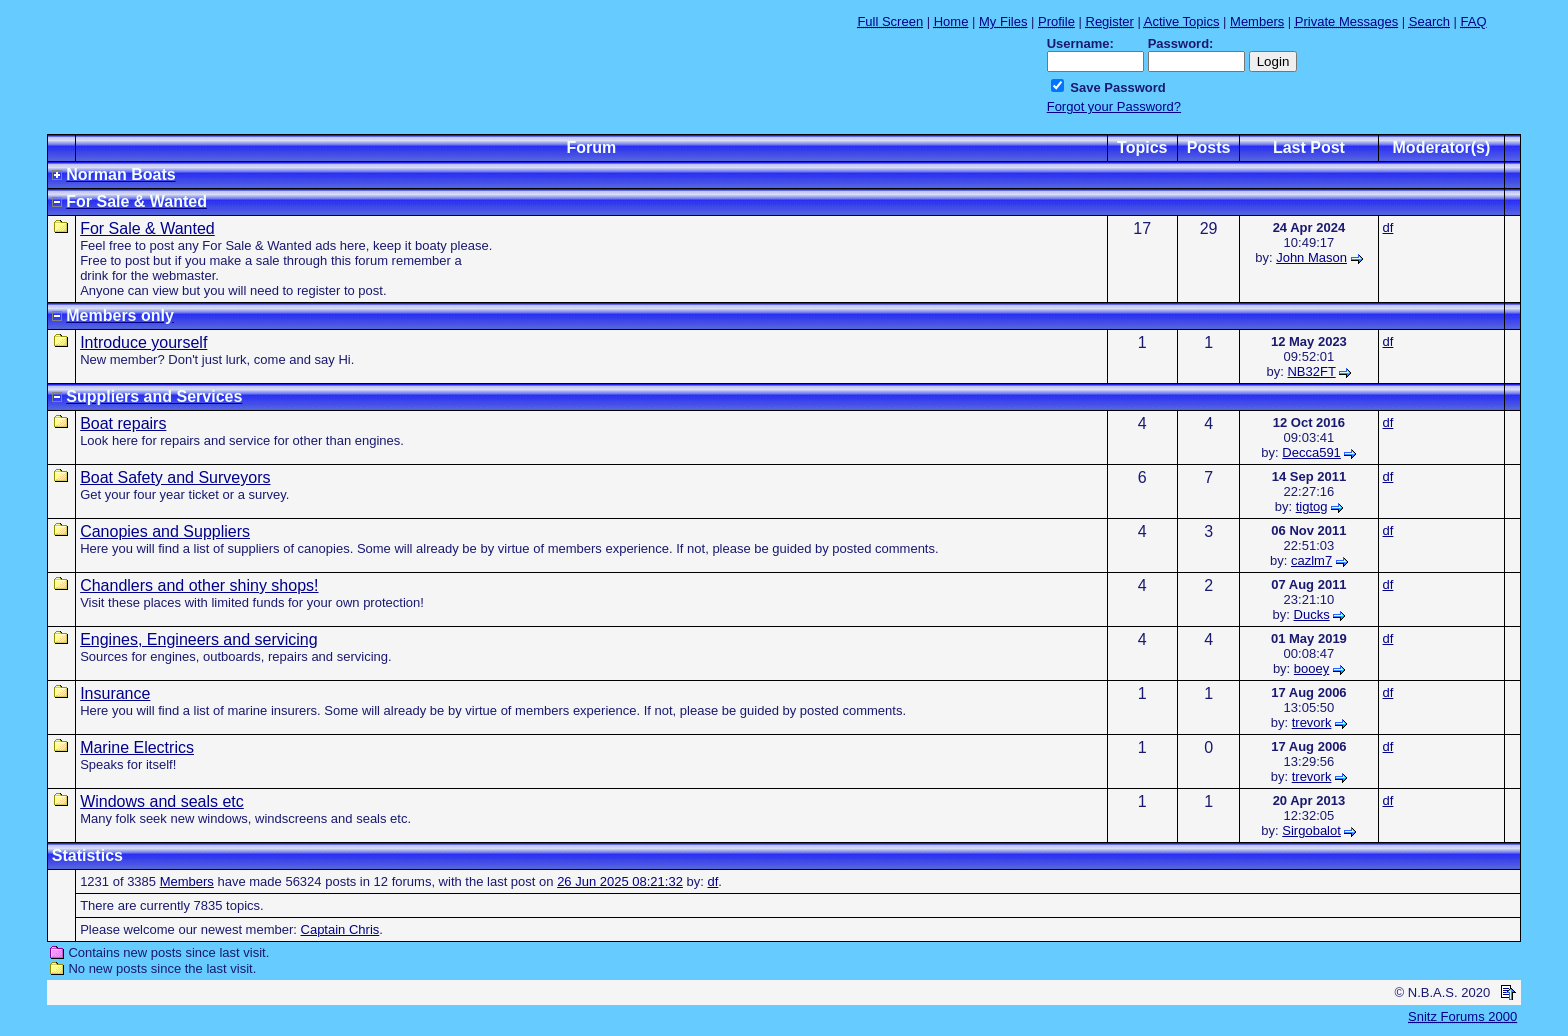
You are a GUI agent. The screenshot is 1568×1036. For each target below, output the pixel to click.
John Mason (1311, 257)
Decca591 (1311, 452)
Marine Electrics (137, 747)
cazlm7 (1311, 560)
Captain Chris (340, 929)
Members (187, 881)
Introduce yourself (143, 342)
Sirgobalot (1311, 830)
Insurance (115, 693)
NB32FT (1311, 371)
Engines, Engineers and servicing (198, 639)
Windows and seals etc (162, 801)
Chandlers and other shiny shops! (199, 585)
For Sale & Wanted (147, 228)
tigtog (1312, 506)
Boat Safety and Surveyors (175, 477)
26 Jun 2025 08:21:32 (620, 881)
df (1388, 227)
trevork (1312, 722)
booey (1311, 668)
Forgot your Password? (1114, 106)
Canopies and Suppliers (165, 531)
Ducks (1312, 614)
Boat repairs (123, 423)
